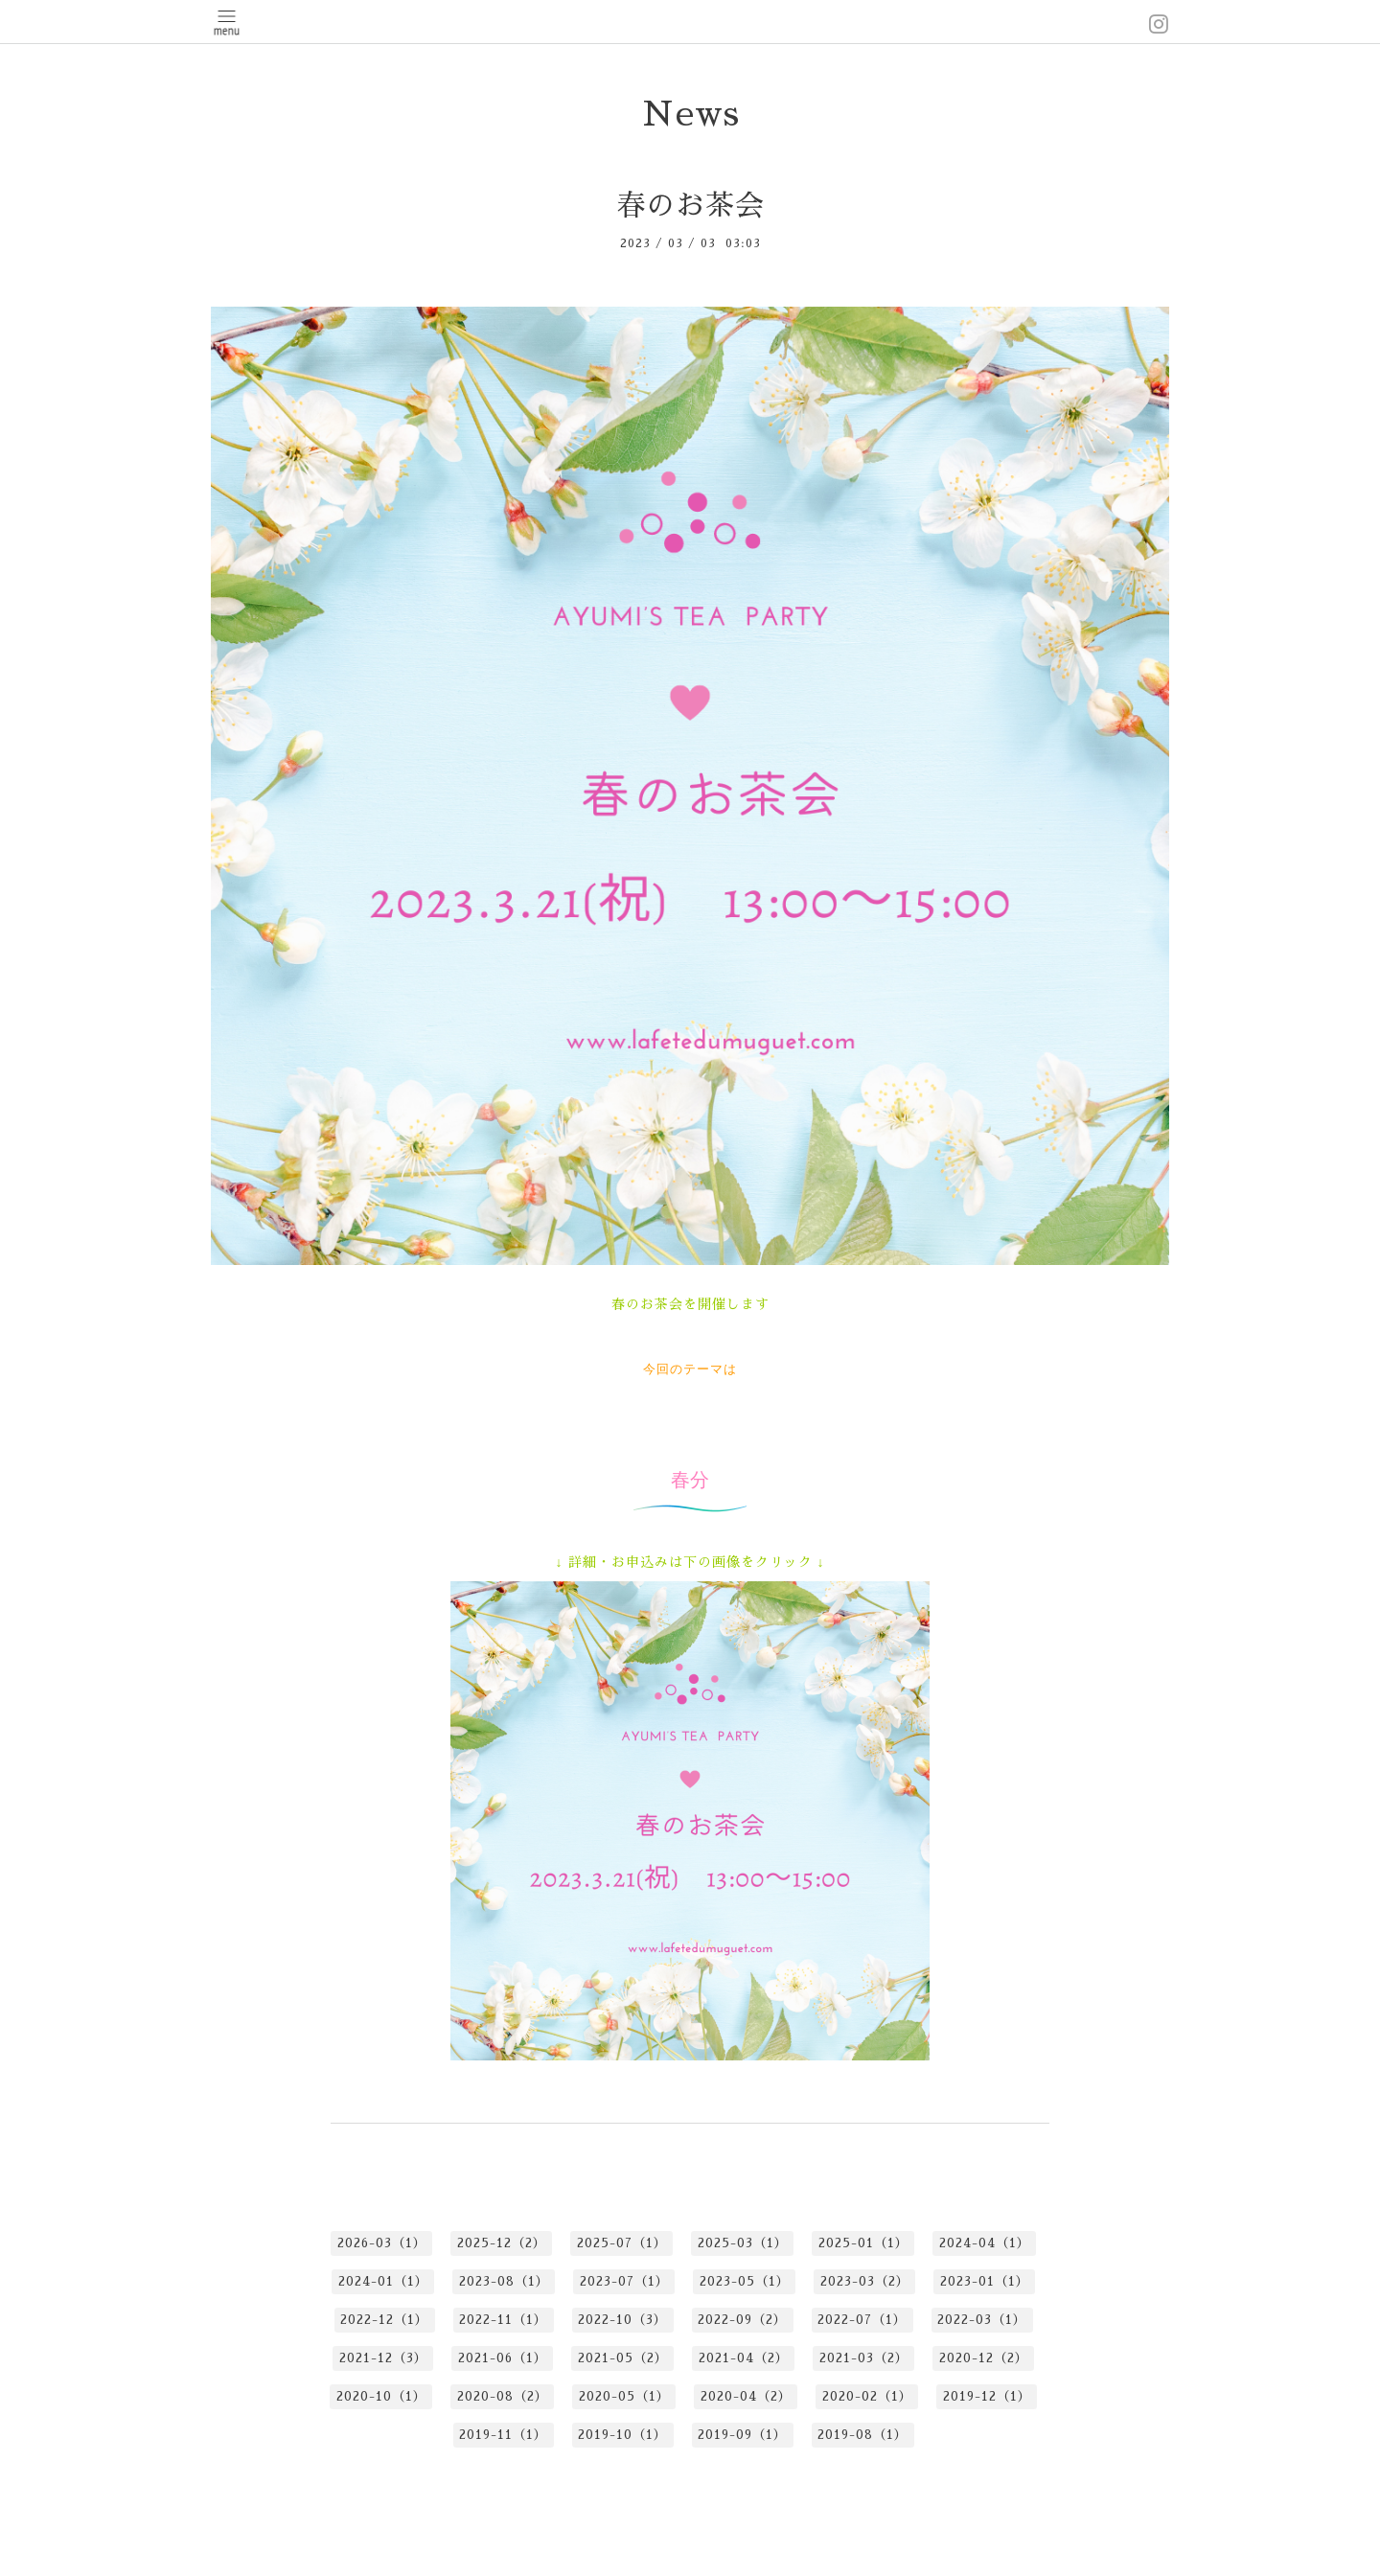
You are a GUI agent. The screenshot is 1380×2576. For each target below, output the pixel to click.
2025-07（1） (622, 2243)
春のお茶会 (690, 206)
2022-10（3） (622, 2319)
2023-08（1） (504, 2281)
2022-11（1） (503, 2319)
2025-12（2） (501, 2243)
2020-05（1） (624, 2396)
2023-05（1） (745, 2281)
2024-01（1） (383, 2281)
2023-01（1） (984, 2281)
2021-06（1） (502, 2358)
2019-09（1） (742, 2434)
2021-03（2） (863, 2358)
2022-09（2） (742, 2319)
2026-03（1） (381, 2243)
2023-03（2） (864, 2281)
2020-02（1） (867, 2396)
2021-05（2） (623, 2358)
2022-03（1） (981, 2319)
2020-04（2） (746, 2396)
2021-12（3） (383, 2358)
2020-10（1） (381, 2396)
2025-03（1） (743, 2243)
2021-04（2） (744, 2358)
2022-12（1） (384, 2319)
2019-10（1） (622, 2434)
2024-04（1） (984, 2243)
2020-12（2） (983, 2358)
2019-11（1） (503, 2434)
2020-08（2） (502, 2396)
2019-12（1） (987, 2396)
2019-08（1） (862, 2434)
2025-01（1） (863, 2243)
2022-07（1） (862, 2319)
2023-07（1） (624, 2281)
